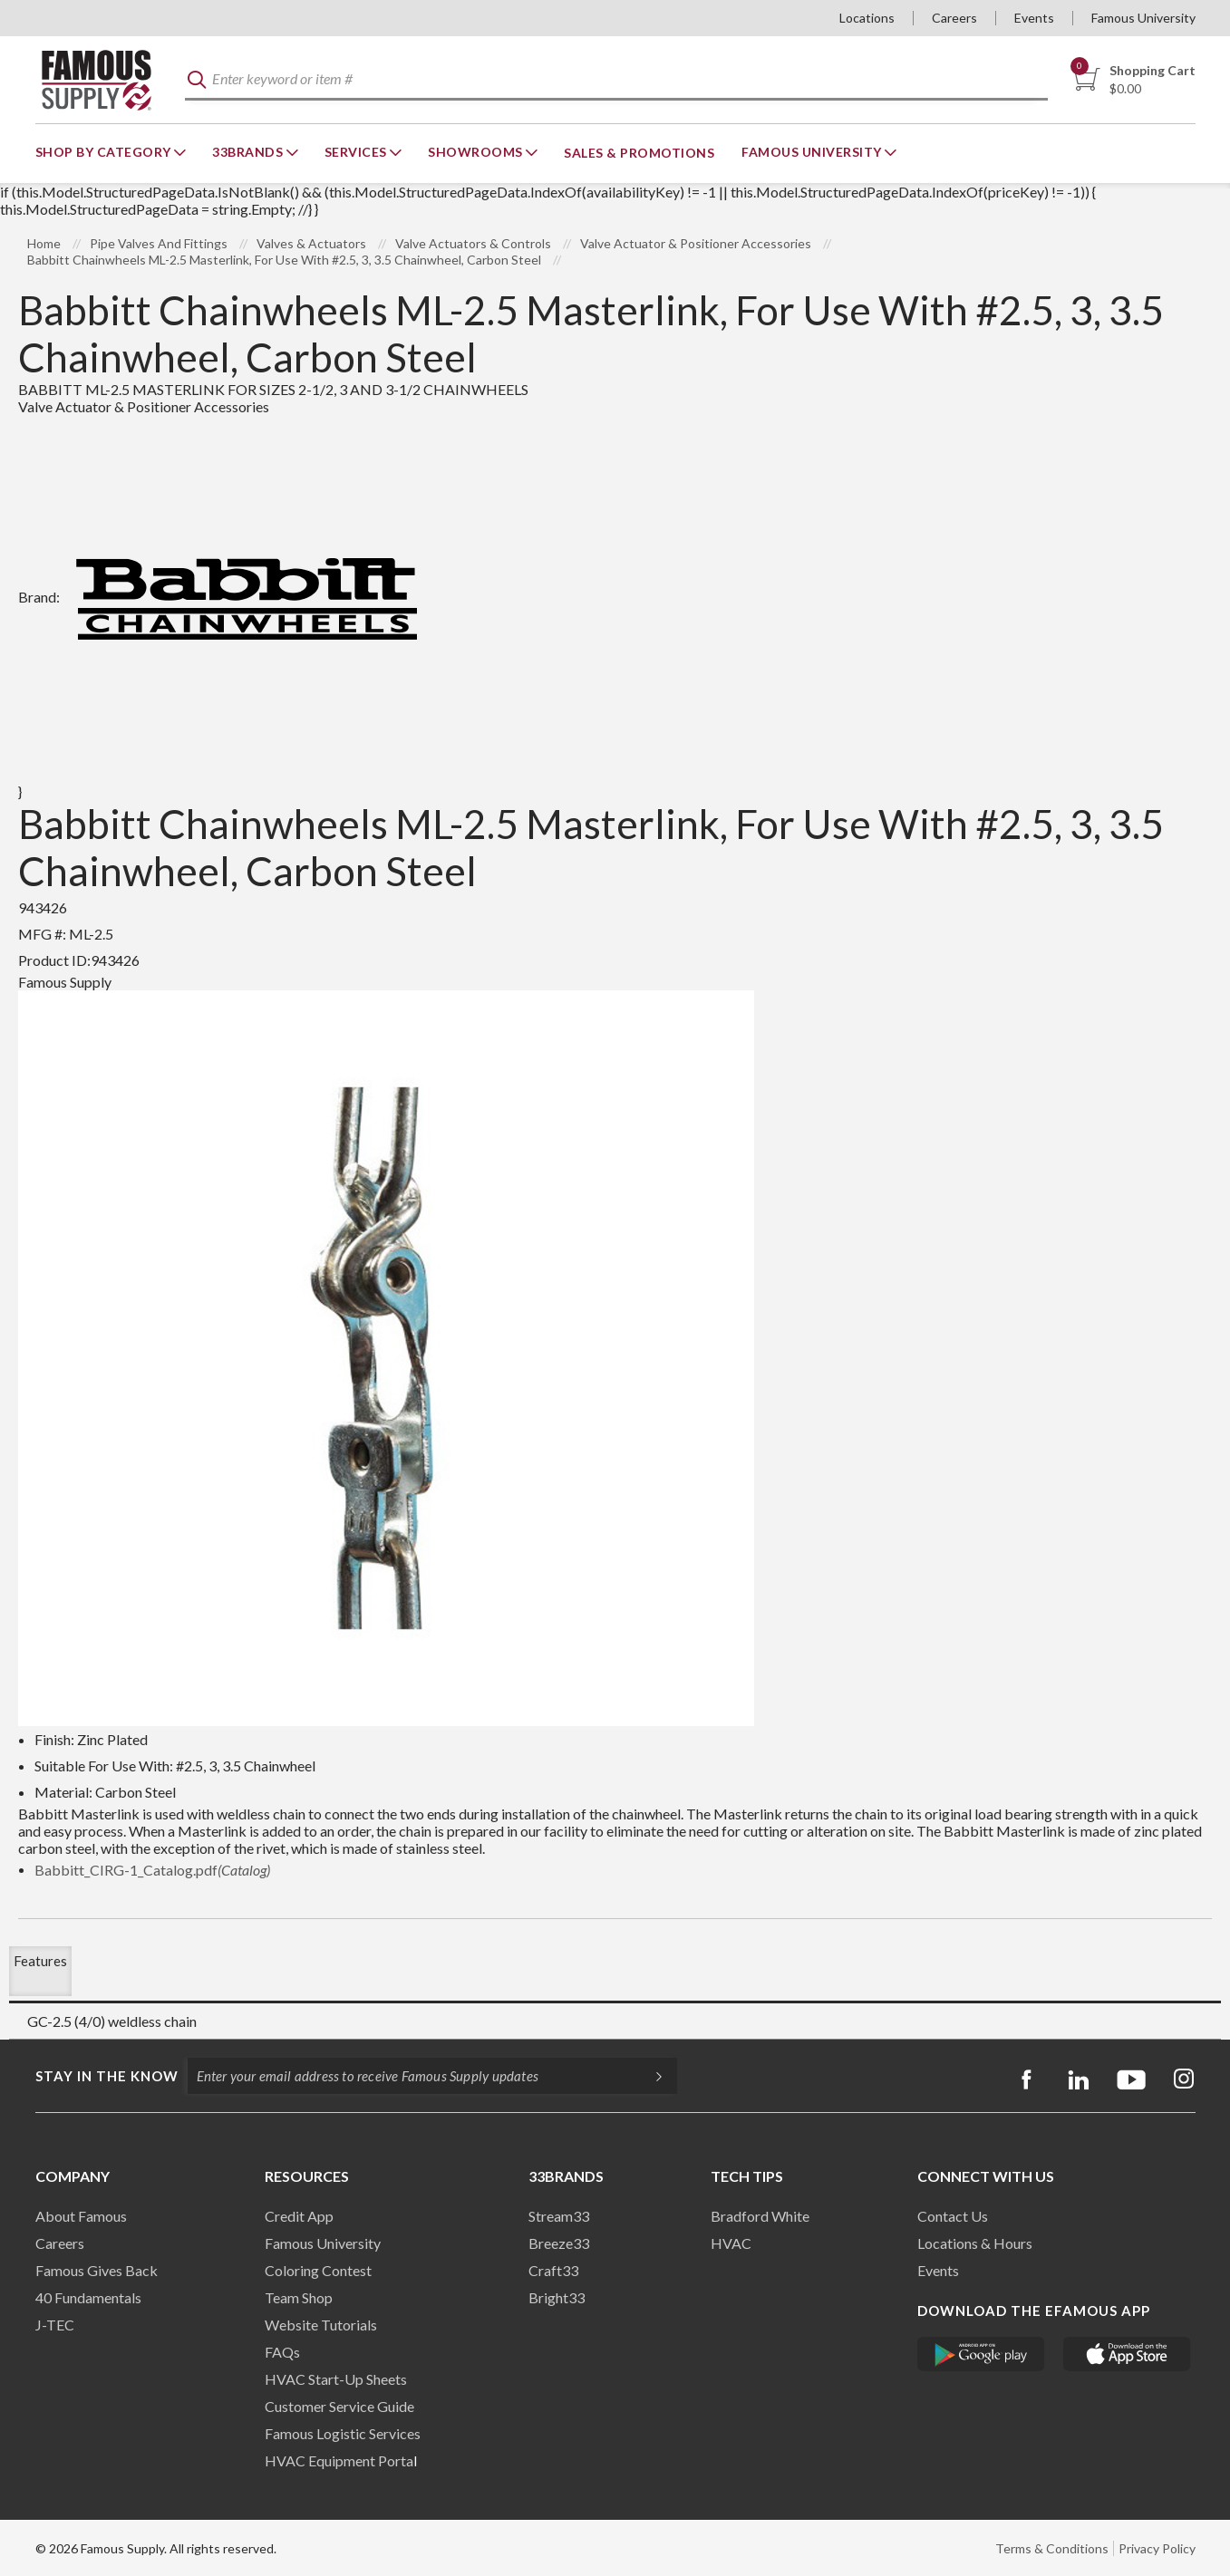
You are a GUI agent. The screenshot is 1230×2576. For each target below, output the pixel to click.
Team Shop (299, 2297)
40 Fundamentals (88, 2297)
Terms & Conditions (1052, 2548)
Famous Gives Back (96, 2270)
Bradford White (760, 2215)
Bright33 (556, 2297)
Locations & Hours (974, 2243)
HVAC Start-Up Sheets (336, 2379)
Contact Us (952, 2215)
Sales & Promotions (639, 152)
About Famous (81, 2215)
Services (357, 151)
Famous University (1143, 17)
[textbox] (616, 80)
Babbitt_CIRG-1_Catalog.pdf (152, 1869)
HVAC (731, 2243)
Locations (867, 17)
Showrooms (477, 151)
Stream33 (558, 2215)
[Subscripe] (650, 2076)
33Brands (249, 151)
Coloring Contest (318, 2270)
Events (1034, 17)
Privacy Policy (1157, 2548)
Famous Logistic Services (343, 2433)
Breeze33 (558, 2243)
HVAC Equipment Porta (339, 2460)
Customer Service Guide (339, 2406)
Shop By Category (105, 151)
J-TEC (54, 2324)
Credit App (299, 2215)
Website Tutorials (321, 2324)
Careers (954, 17)
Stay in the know (107, 2076)
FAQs (282, 2351)
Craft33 (553, 2270)
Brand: (224, 596)
